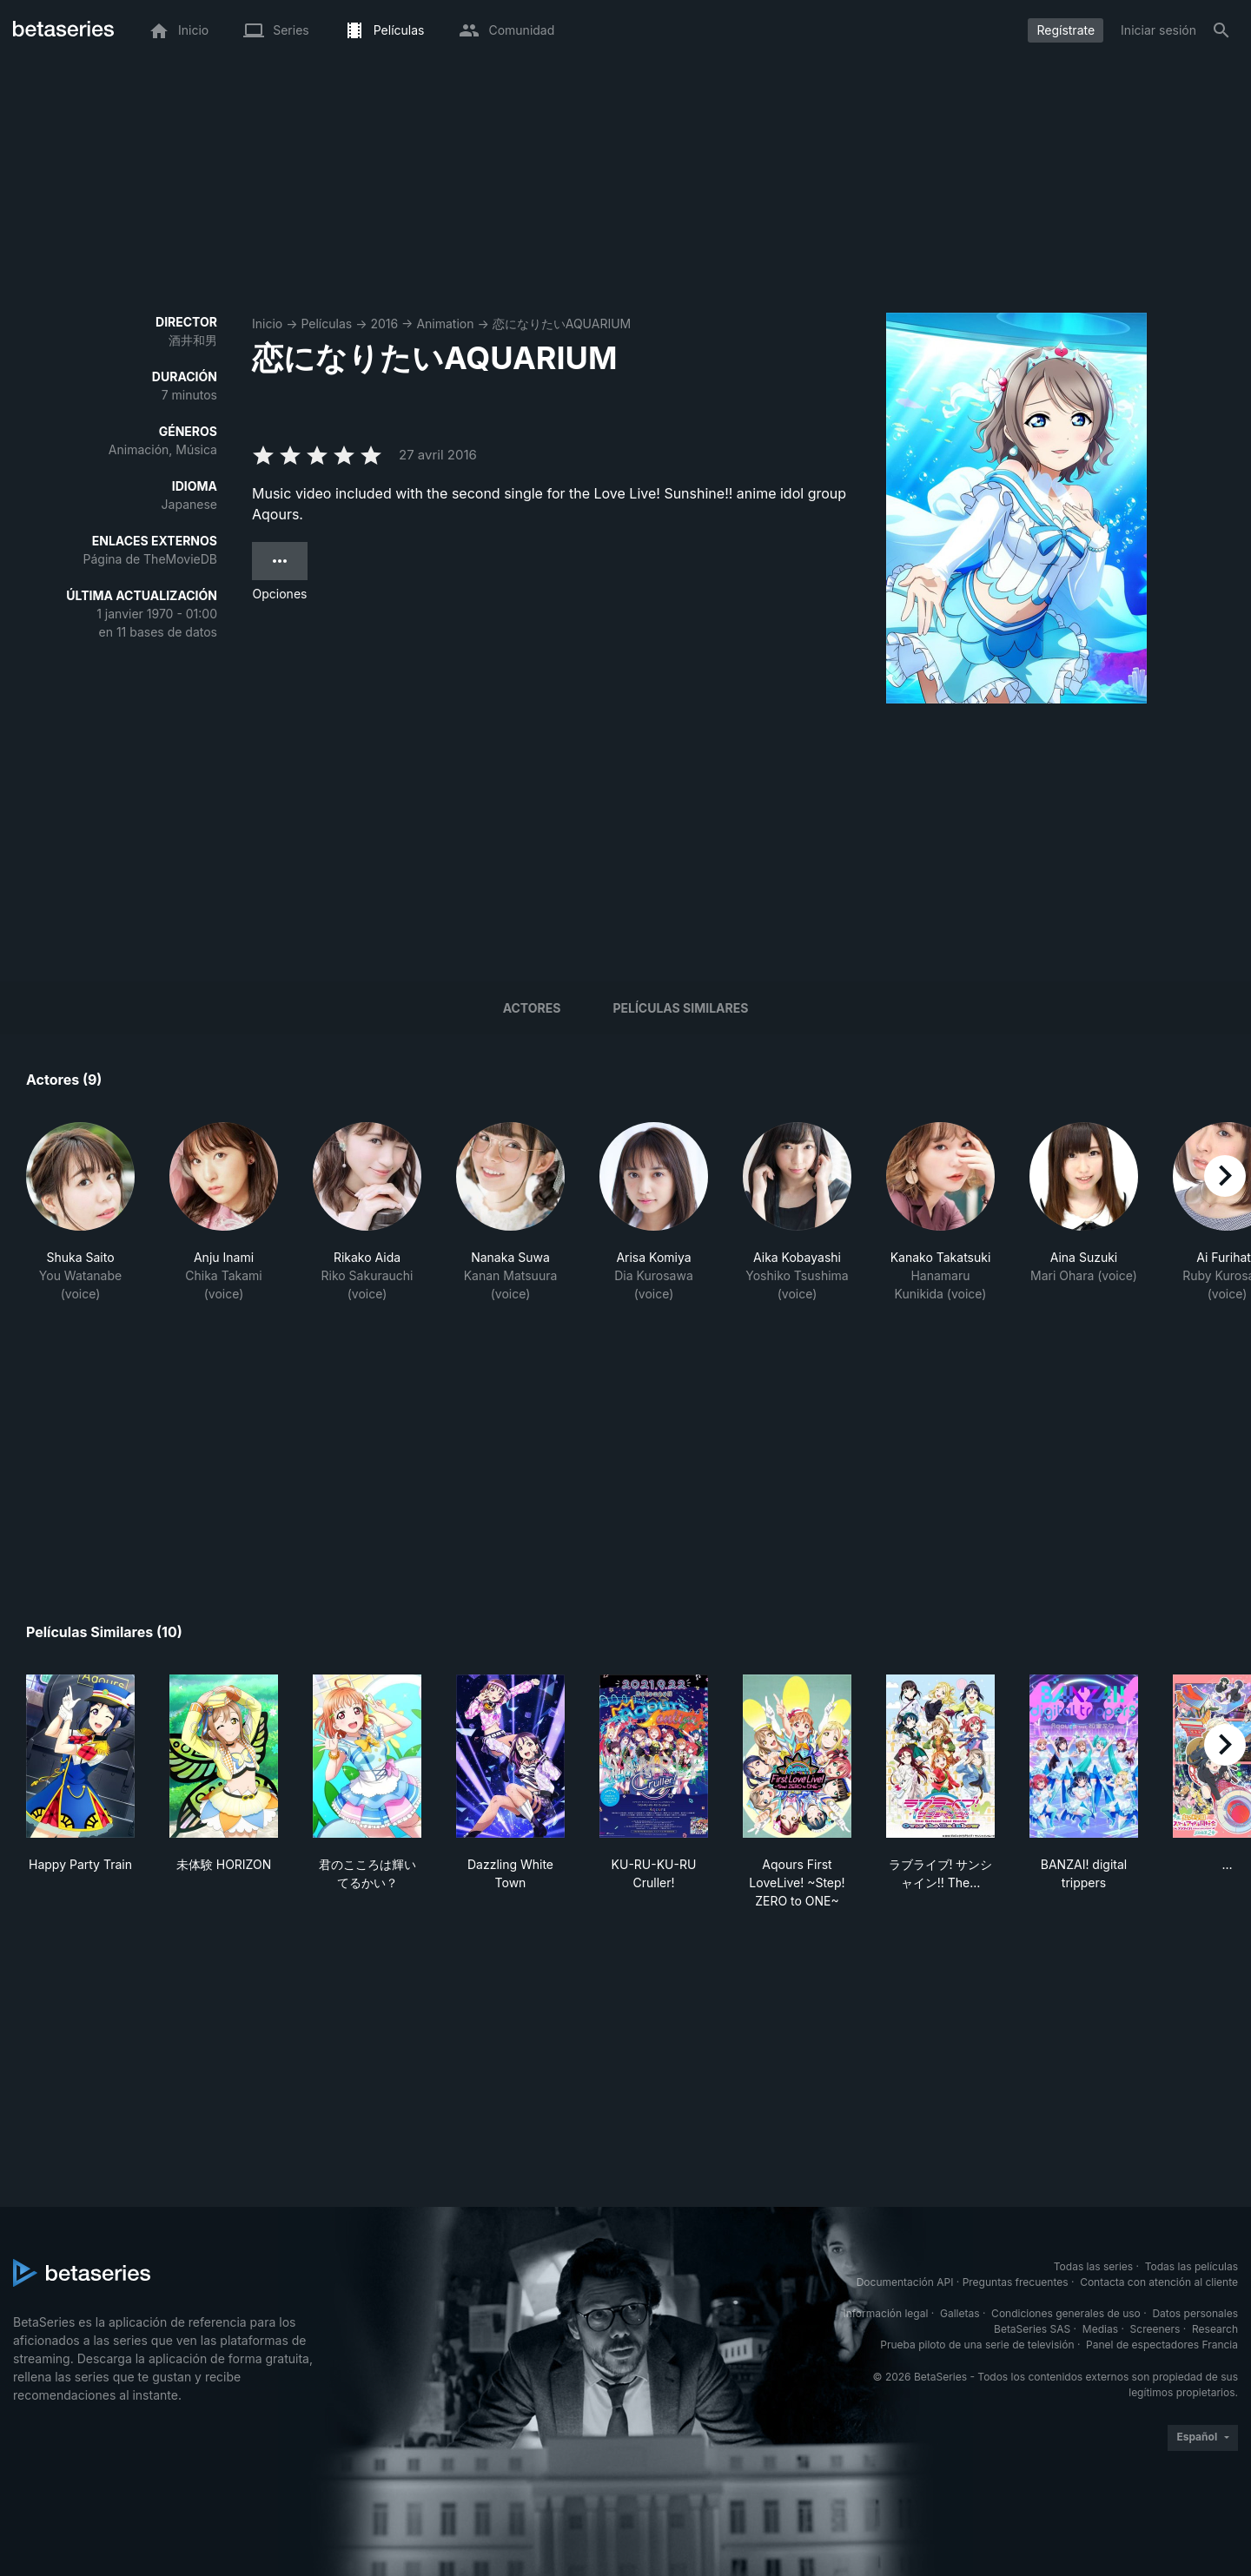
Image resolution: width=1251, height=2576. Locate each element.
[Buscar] (1221, 30)
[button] (80, 1212)
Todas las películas (1191, 2266)
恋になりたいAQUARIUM (562, 323)
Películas (326, 323)
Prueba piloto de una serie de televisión (977, 2344)
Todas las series (1093, 2266)
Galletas (960, 2313)
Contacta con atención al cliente (1159, 2282)
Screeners (1155, 2328)
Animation (444, 323)
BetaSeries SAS (1032, 2328)
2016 (384, 323)
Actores (532, 1008)
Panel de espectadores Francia (1162, 2344)
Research (1215, 2328)
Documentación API (905, 2282)
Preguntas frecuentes (1016, 2282)
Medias (1100, 2328)
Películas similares (680, 1008)
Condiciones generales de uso (1066, 2313)
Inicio (267, 323)
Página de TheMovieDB (150, 559)
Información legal (885, 2313)
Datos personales (1195, 2313)
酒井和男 (193, 340)
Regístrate (1065, 30)
